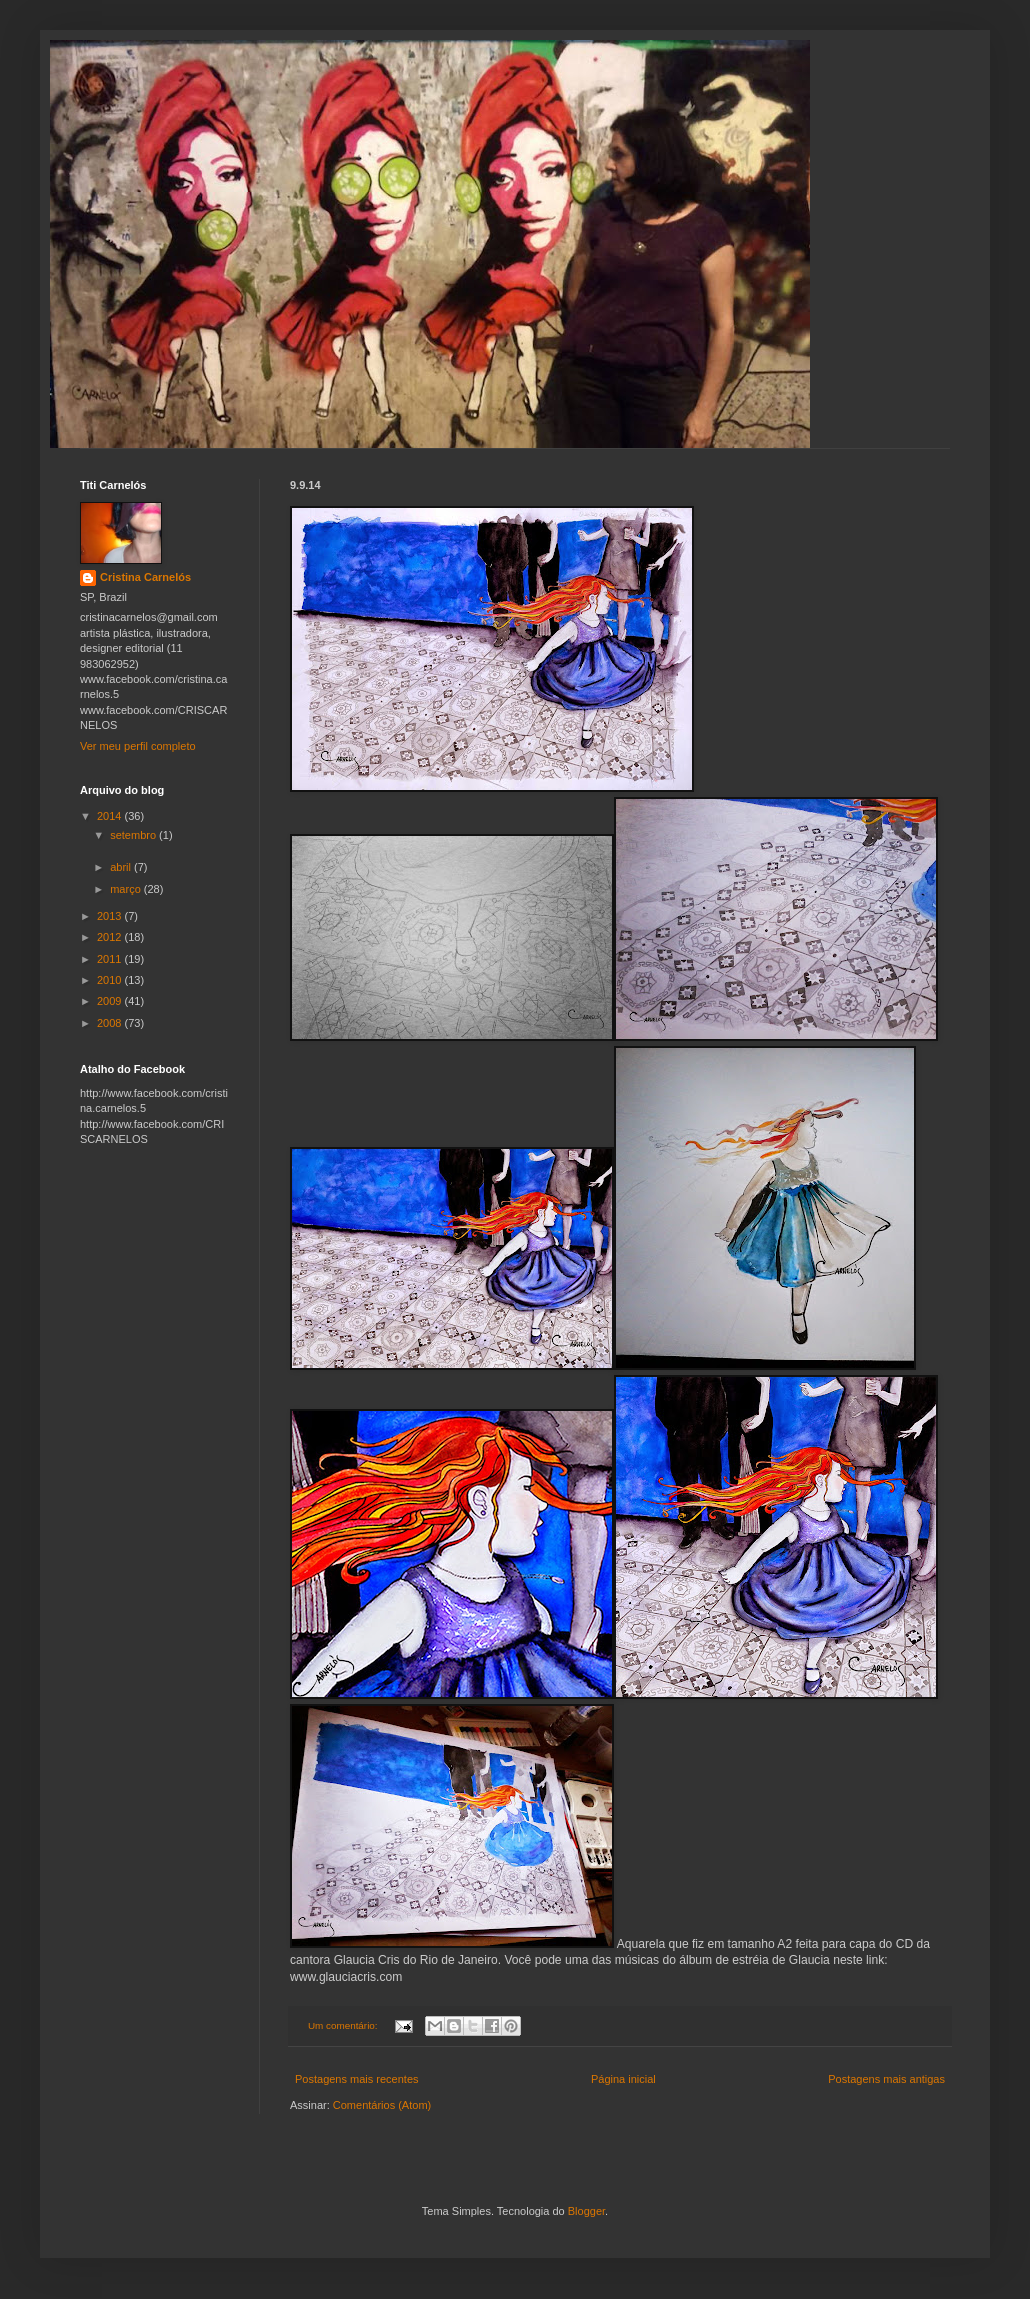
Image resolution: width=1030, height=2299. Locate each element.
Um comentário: (344, 2025)
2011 (111, 959)
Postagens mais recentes (357, 2079)
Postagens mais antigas (886, 2079)
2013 (111, 916)
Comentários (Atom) (382, 2105)
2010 (111, 980)
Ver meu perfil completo (138, 746)
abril (122, 867)
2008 (111, 1023)
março (127, 889)
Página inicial (623, 2079)
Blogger (586, 2211)
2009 (111, 1001)
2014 (111, 816)
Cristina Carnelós (145, 577)
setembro (134, 835)
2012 (111, 937)
